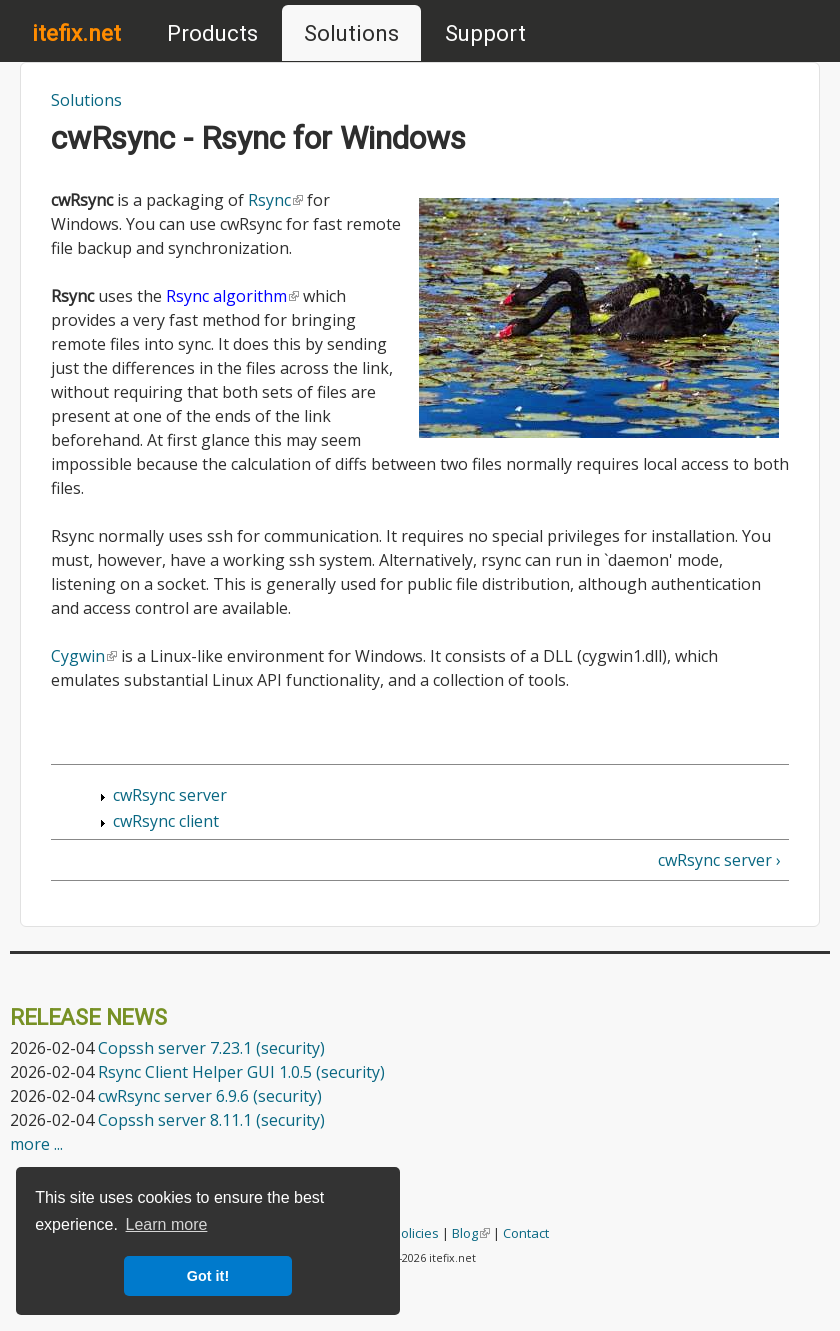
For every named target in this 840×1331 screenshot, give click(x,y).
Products (212, 33)
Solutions (351, 33)
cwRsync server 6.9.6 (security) (210, 1096)
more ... (36, 1144)
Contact (526, 1233)
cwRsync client (166, 821)
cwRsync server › (719, 860)
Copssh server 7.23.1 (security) (211, 1048)
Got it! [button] (208, 1276)
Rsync (275, 200)
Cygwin (84, 656)
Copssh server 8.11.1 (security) (211, 1120)
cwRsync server (170, 795)
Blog (471, 1233)
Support (485, 33)
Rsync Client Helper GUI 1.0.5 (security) (241, 1072)
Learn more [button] (167, 1224)
